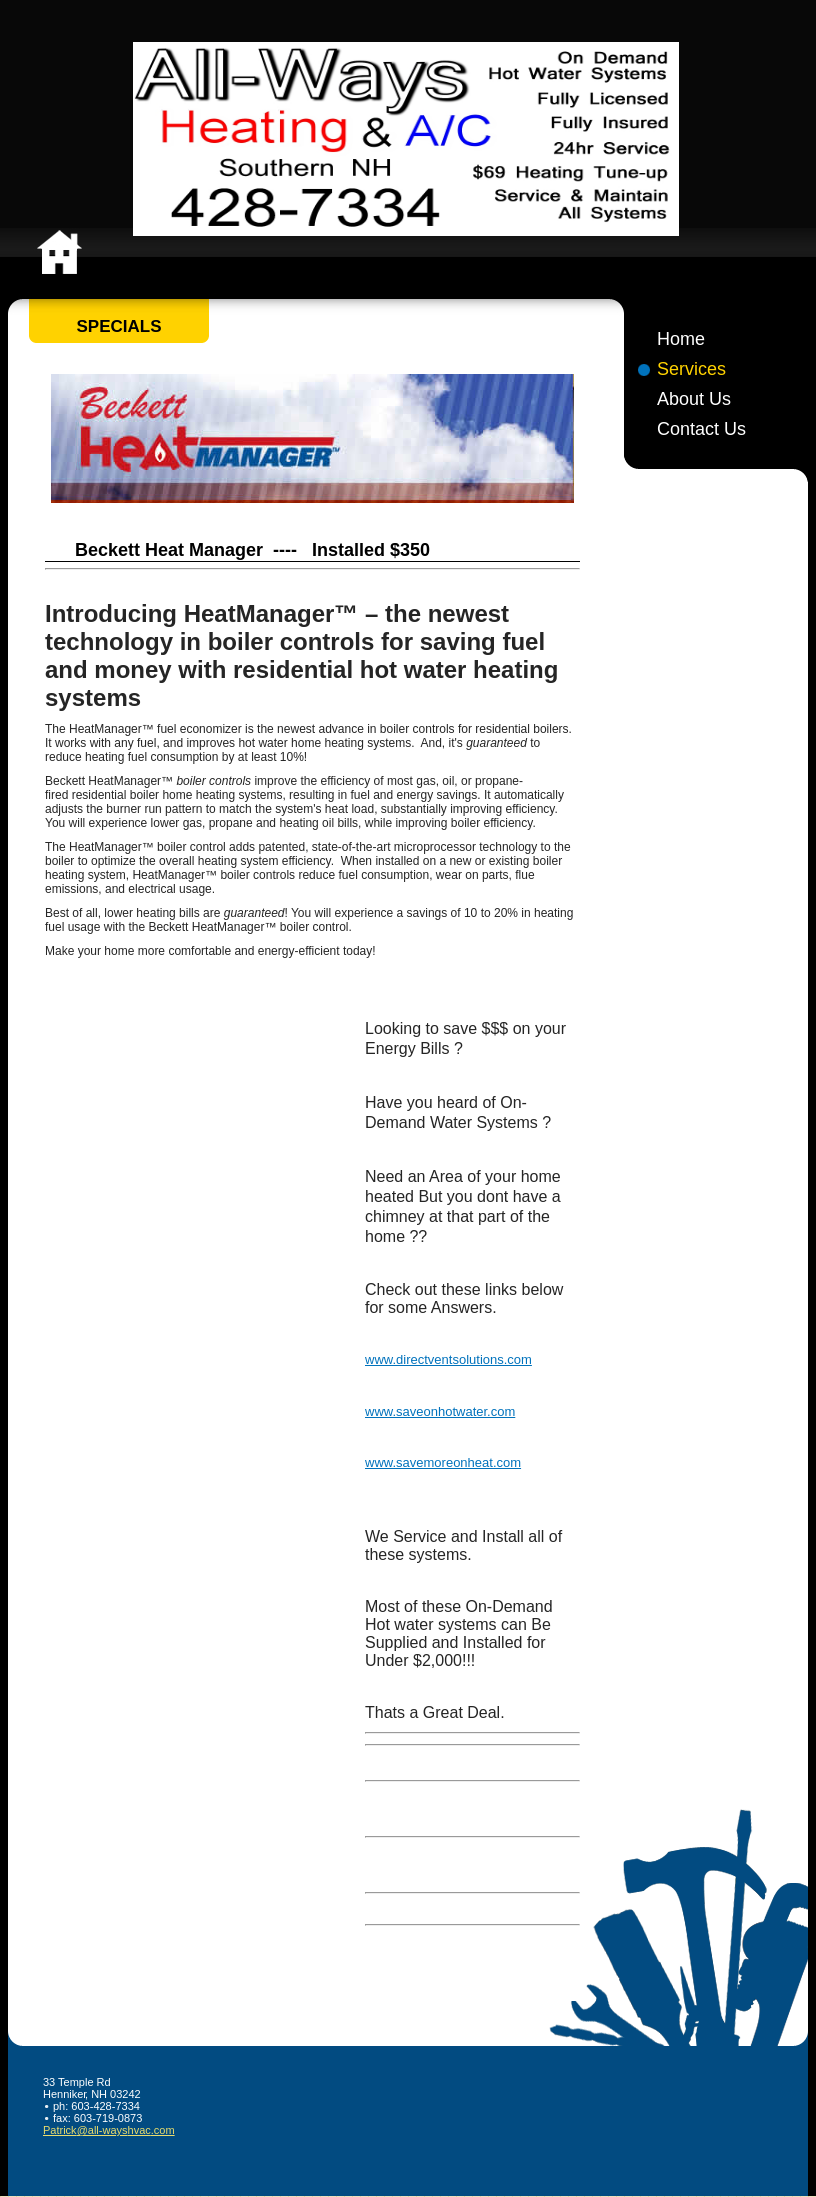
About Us (694, 399)
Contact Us (701, 429)
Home (681, 339)
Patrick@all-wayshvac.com (109, 2130)
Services (691, 369)
